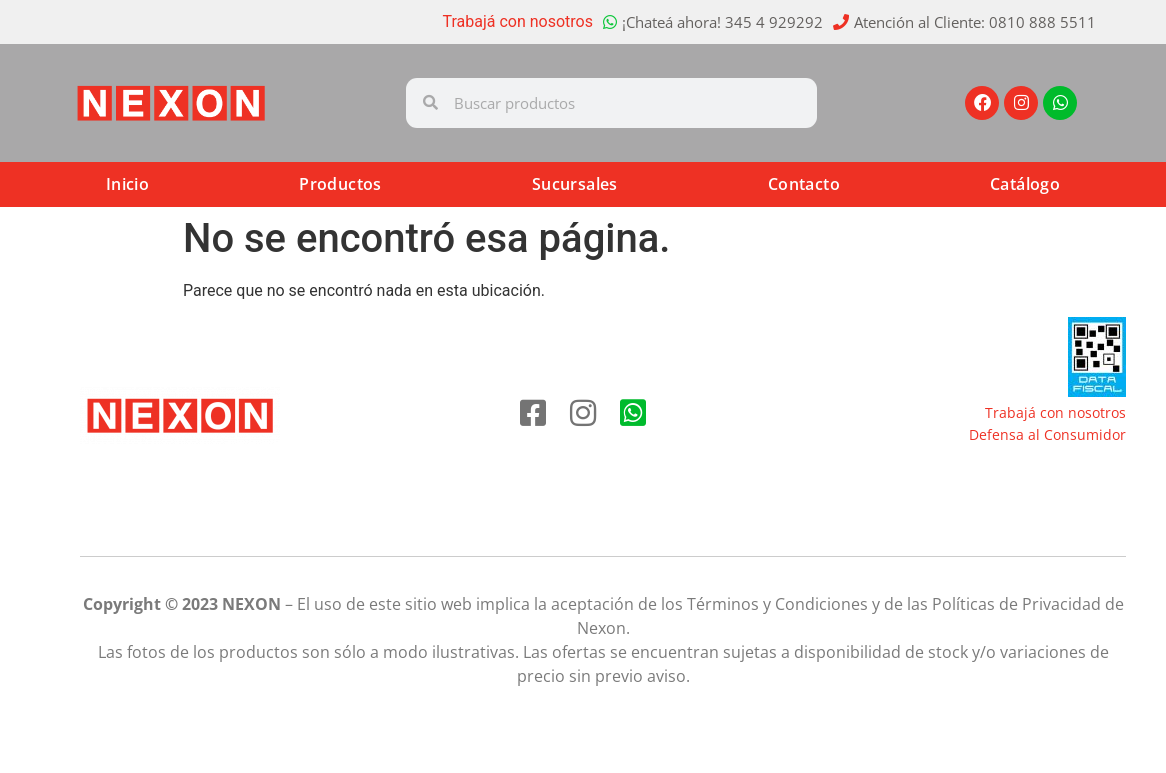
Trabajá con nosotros (518, 21)
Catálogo (1025, 184)
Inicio (127, 184)
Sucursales (575, 184)
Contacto (804, 184)
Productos (340, 184)
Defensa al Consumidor (1047, 434)
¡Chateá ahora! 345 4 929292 (722, 22)
